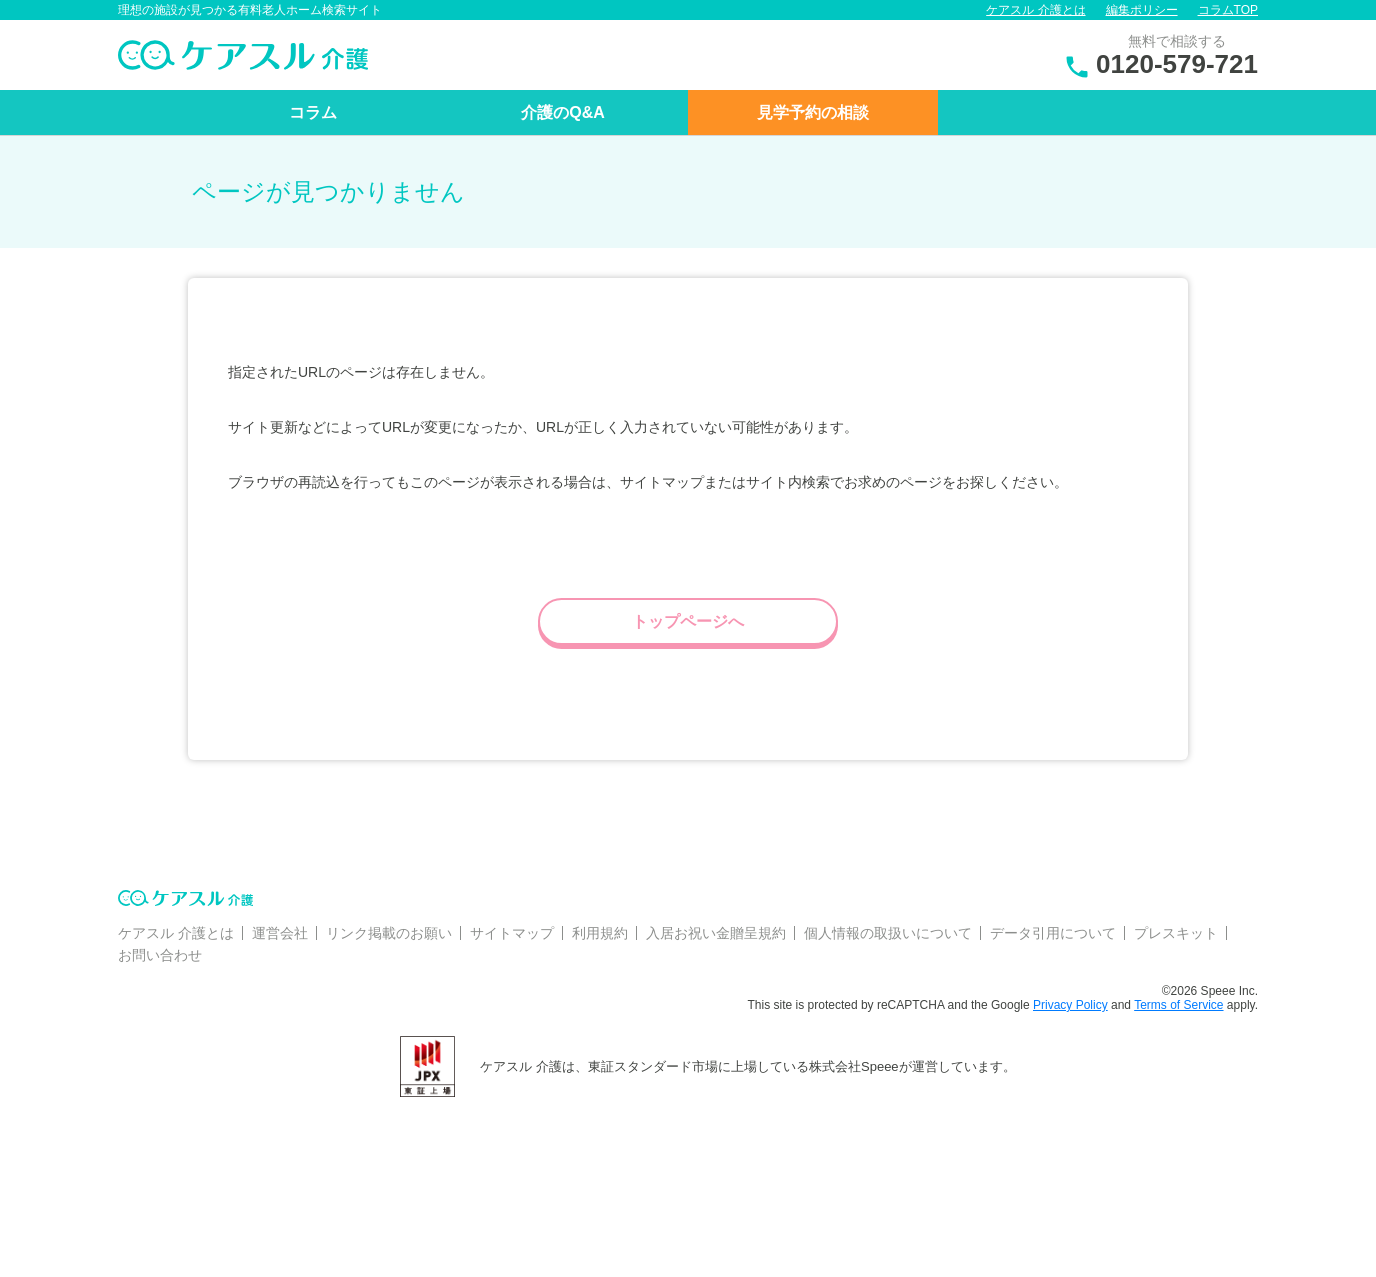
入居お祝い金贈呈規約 (716, 933)
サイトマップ (512, 933)
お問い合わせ (160, 955)
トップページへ (688, 621)
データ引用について (1053, 933)
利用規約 (600, 933)
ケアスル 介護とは (1035, 10)
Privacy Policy (1070, 1005)
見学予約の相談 (813, 112)
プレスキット (1176, 933)
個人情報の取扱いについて (888, 933)
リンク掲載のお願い (389, 933)
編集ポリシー (1142, 10)
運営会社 (280, 933)
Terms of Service (1178, 1005)
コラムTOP (1228, 10)
